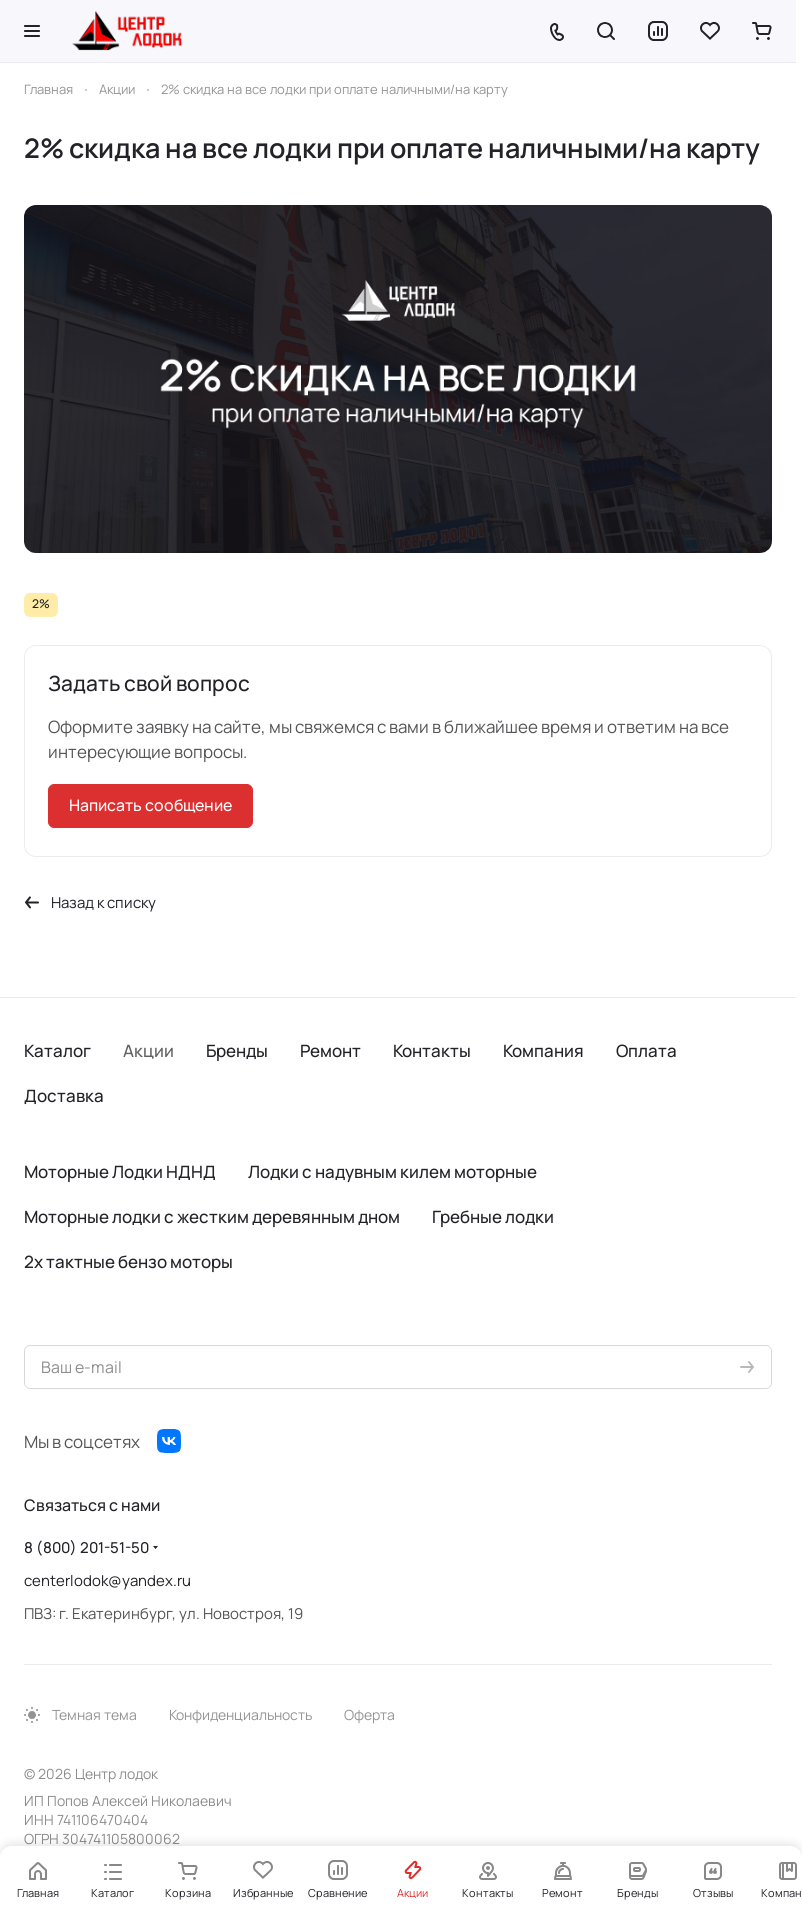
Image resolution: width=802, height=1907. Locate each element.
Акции (148, 1050)
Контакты (432, 1050)
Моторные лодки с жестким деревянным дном (212, 1216)
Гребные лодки (493, 1216)
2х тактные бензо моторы (128, 1261)
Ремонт (330, 1050)
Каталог (57, 1050)
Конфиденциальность (240, 1714)
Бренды (237, 1050)
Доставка (64, 1095)
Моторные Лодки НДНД (120, 1171)
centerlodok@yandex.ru (107, 1580)
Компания (543, 1050)
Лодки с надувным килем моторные (392, 1171)
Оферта (369, 1714)
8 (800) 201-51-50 (86, 1547)
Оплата (646, 1050)
